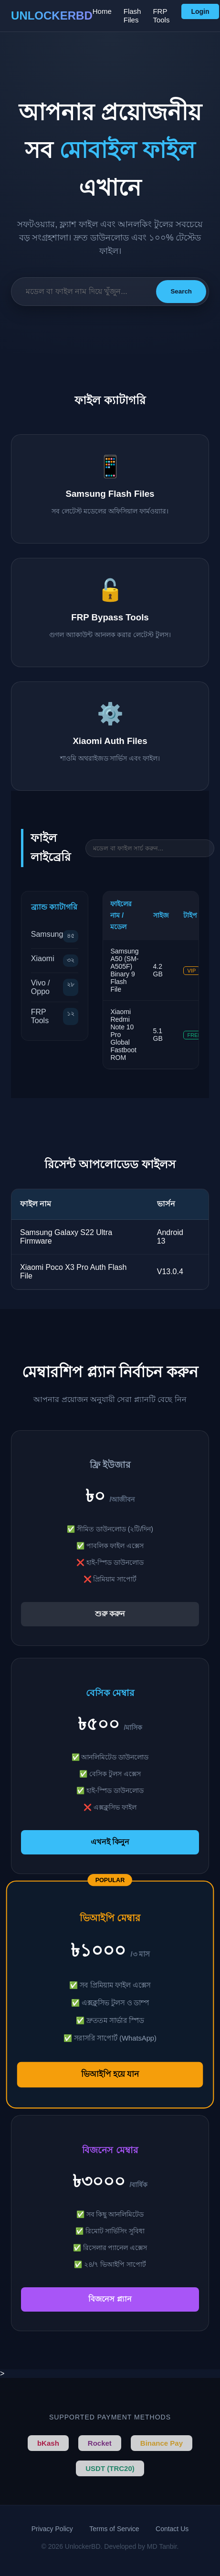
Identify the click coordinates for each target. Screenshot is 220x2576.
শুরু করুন (110, 1614)
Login (200, 11)
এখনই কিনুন (110, 1842)
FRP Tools (161, 15)
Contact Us (172, 2529)
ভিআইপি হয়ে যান (110, 2074)
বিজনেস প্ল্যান (109, 2299)
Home (102, 11)
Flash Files (132, 15)
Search (180, 291)
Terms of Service (114, 2529)
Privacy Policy (52, 2529)
